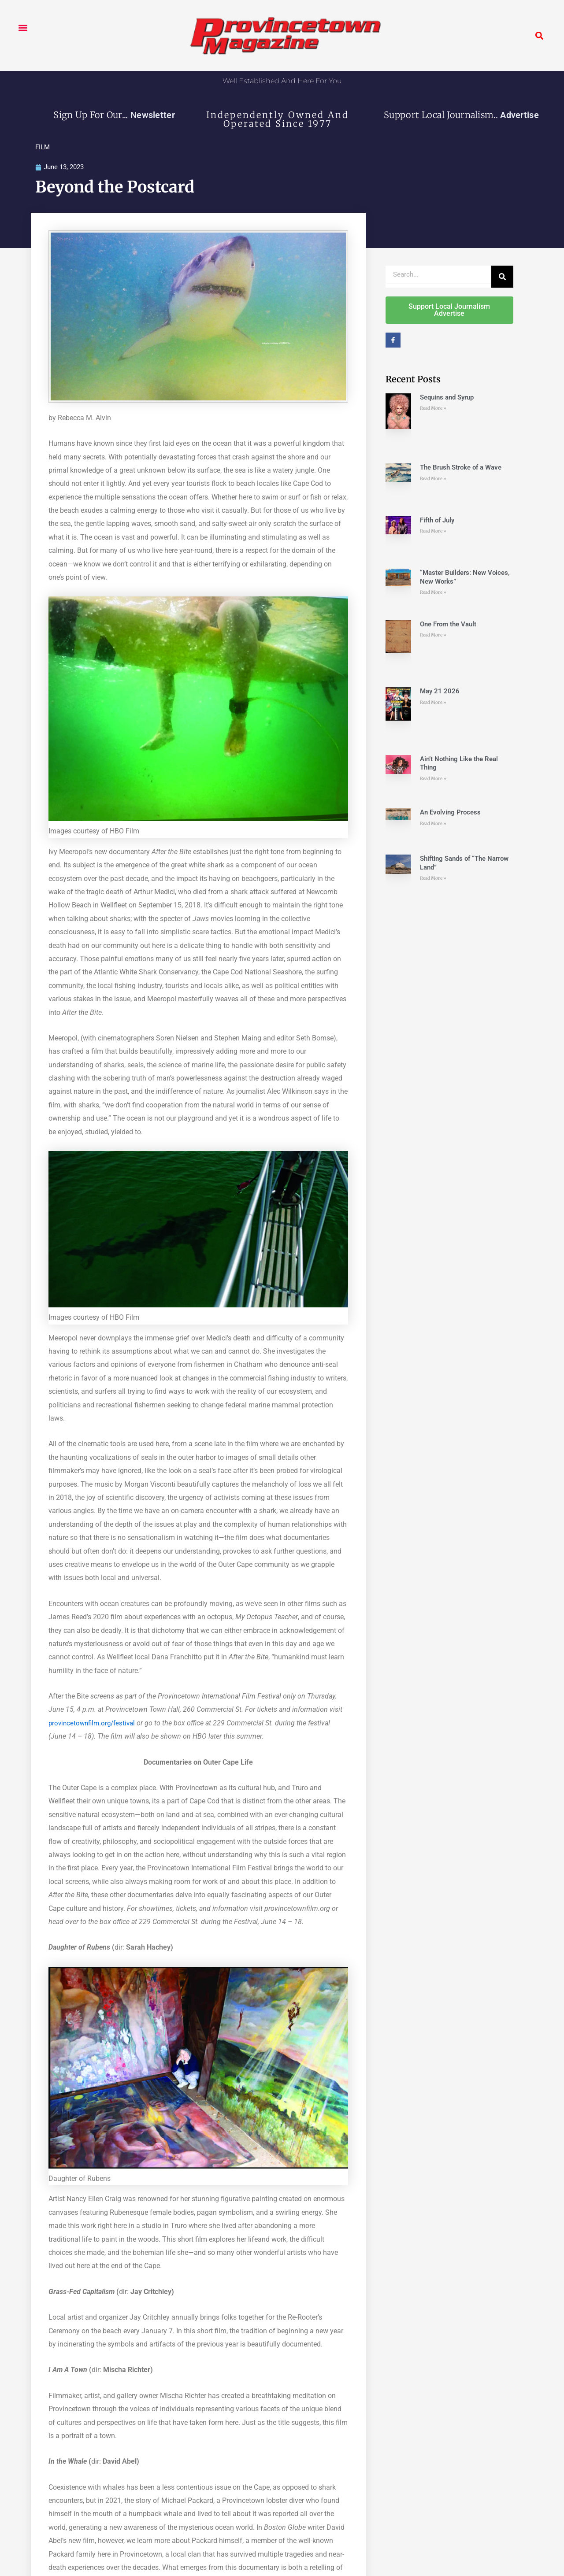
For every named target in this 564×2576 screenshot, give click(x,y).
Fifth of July (437, 521)
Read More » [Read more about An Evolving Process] (433, 824)
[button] (22, 27)
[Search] (502, 277)
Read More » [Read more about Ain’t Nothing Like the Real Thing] (433, 779)
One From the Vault (448, 625)
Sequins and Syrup (447, 398)
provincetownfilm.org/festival (95, 1723)
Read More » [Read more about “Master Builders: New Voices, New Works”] (433, 593)
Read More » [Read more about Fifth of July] (433, 532)
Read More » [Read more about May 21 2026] (433, 703)
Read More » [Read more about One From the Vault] (433, 635)
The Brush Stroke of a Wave (460, 468)
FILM (42, 147)
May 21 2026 (440, 692)
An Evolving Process (450, 813)
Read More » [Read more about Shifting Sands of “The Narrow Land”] (433, 879)
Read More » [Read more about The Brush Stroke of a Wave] (433, 479)
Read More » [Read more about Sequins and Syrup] (433, 408)
